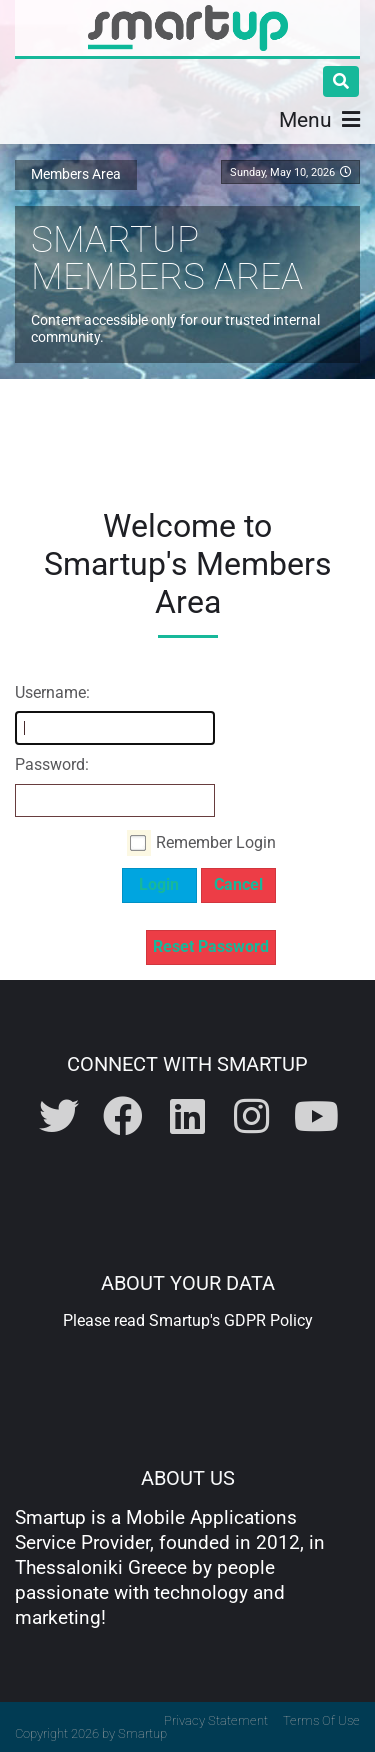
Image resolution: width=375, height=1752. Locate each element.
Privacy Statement (216, 1720)
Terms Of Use (321, 1720)
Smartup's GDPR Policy (231, 1320)
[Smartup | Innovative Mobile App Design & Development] (188, 28)
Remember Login (216, 842)
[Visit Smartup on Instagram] (254, 1117)
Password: (52, 764)
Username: (52, 692)
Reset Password (211, 946)
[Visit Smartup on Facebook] (125, 1117)
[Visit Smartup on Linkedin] (190, 1117)
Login (159, 884)
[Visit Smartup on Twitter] (61, 1117)
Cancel (238, 884)
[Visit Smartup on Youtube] (316, 1117)
